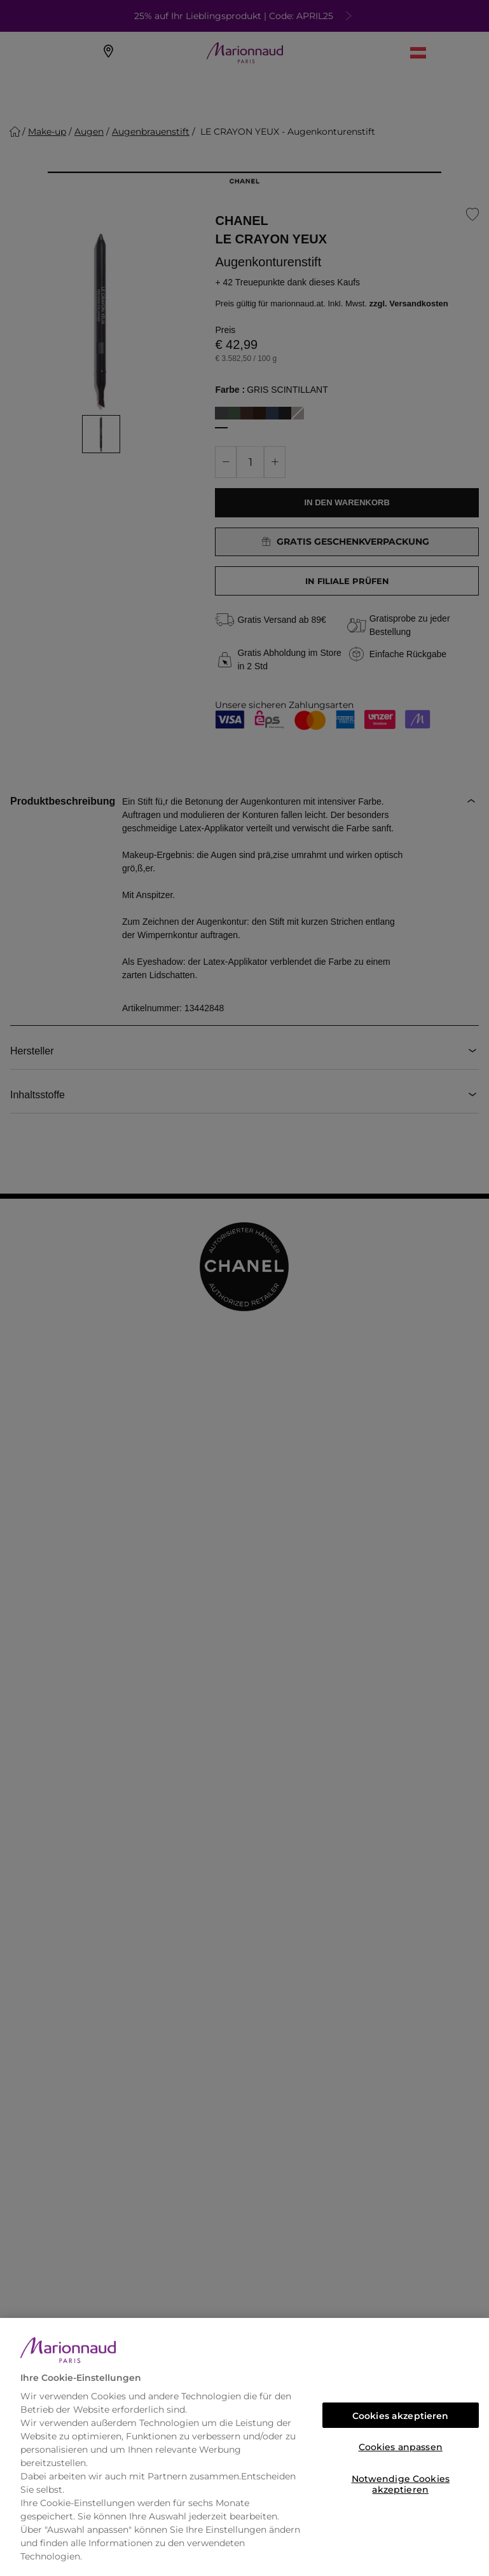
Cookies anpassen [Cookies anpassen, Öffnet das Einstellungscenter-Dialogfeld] (401, 2447)
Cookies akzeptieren (400, 2416)
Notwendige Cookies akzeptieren (401, 2482)
